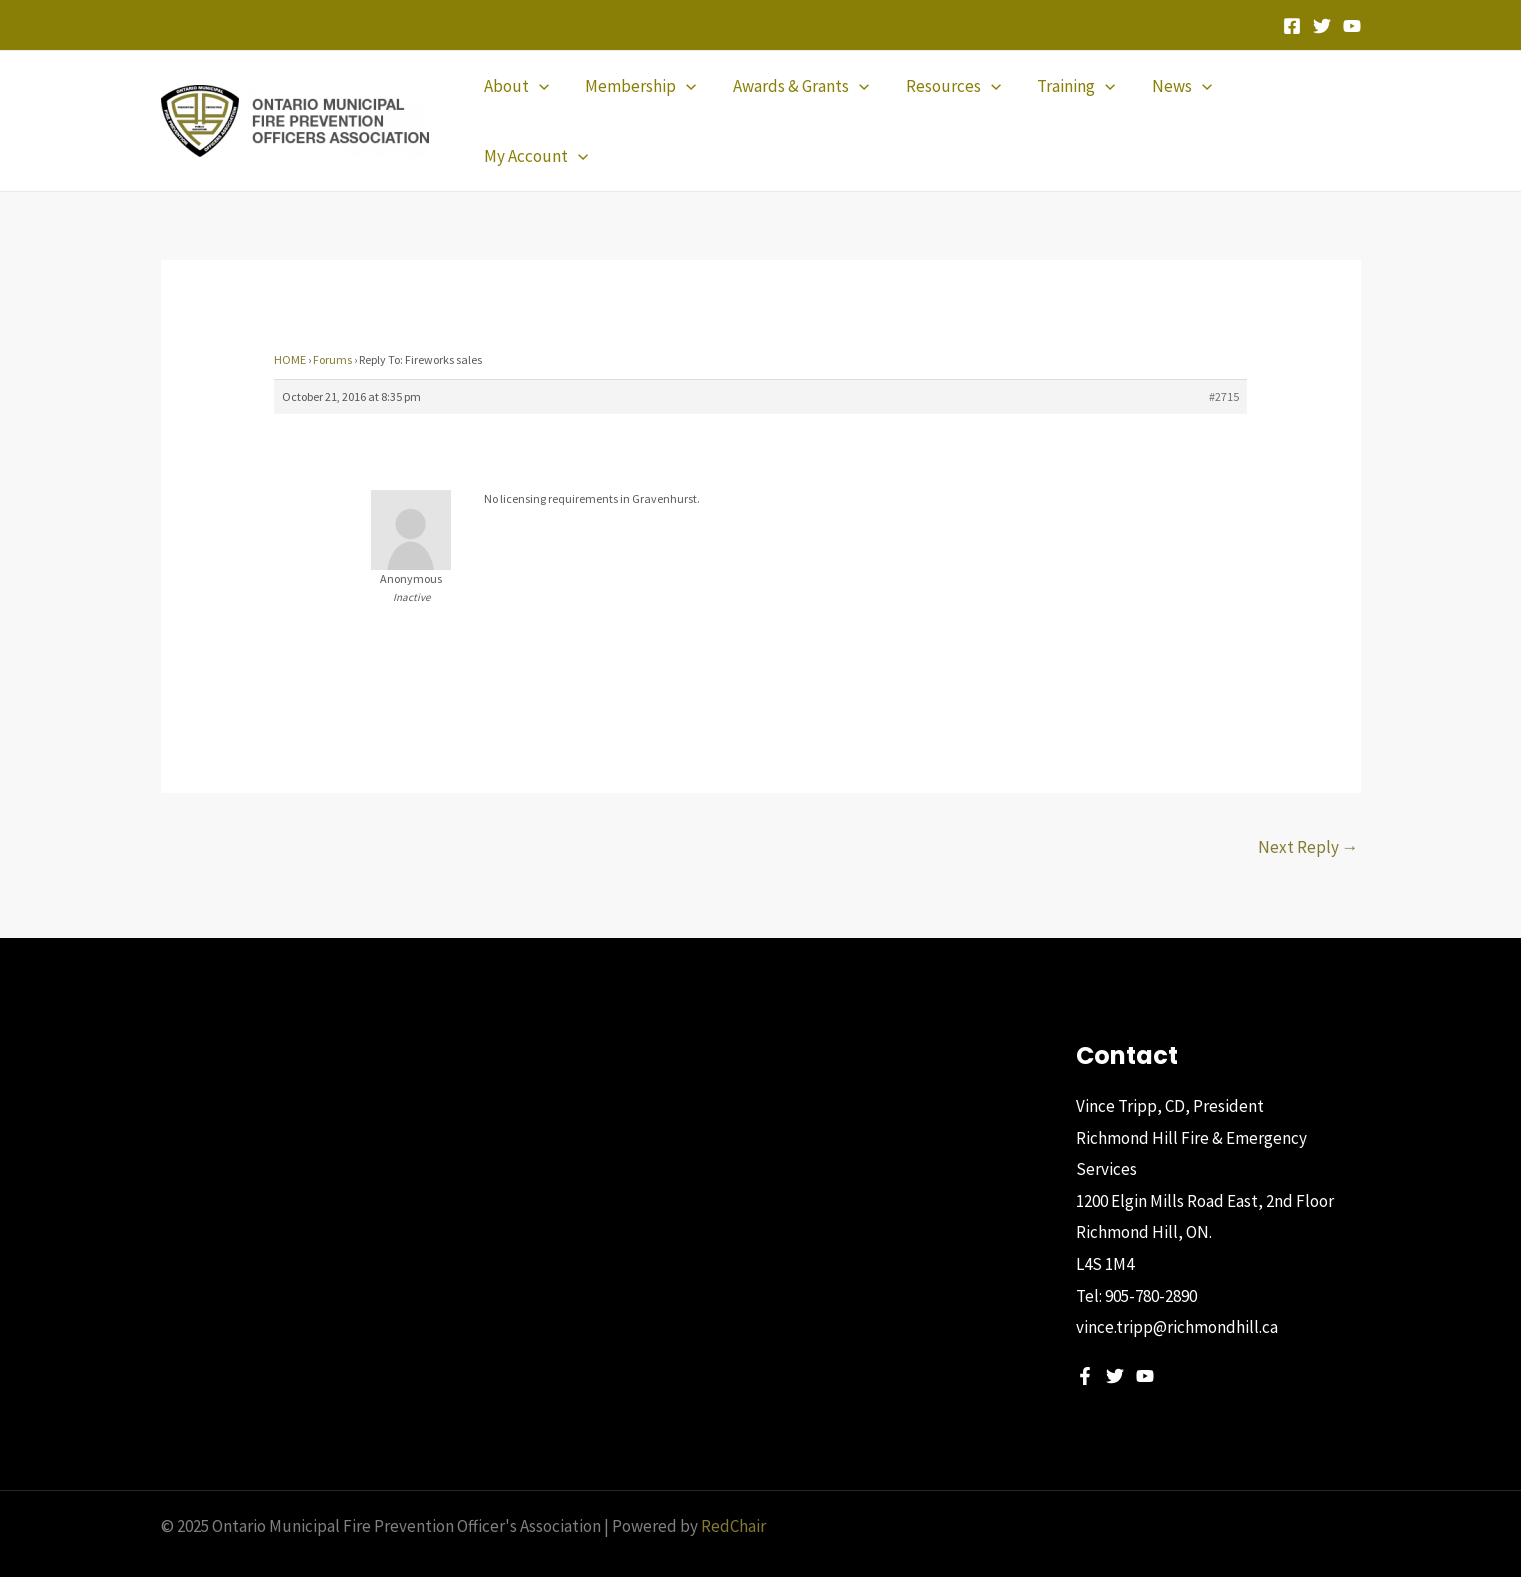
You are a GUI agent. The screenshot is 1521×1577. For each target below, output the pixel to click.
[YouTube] (1352, 26)
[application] (544, 104)
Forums (332, 325)
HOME (290, 325)
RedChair (733, 1492)
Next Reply (1308, 813)
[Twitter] (1322, 26)
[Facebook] (1292, 26)
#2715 (1224, 362)
